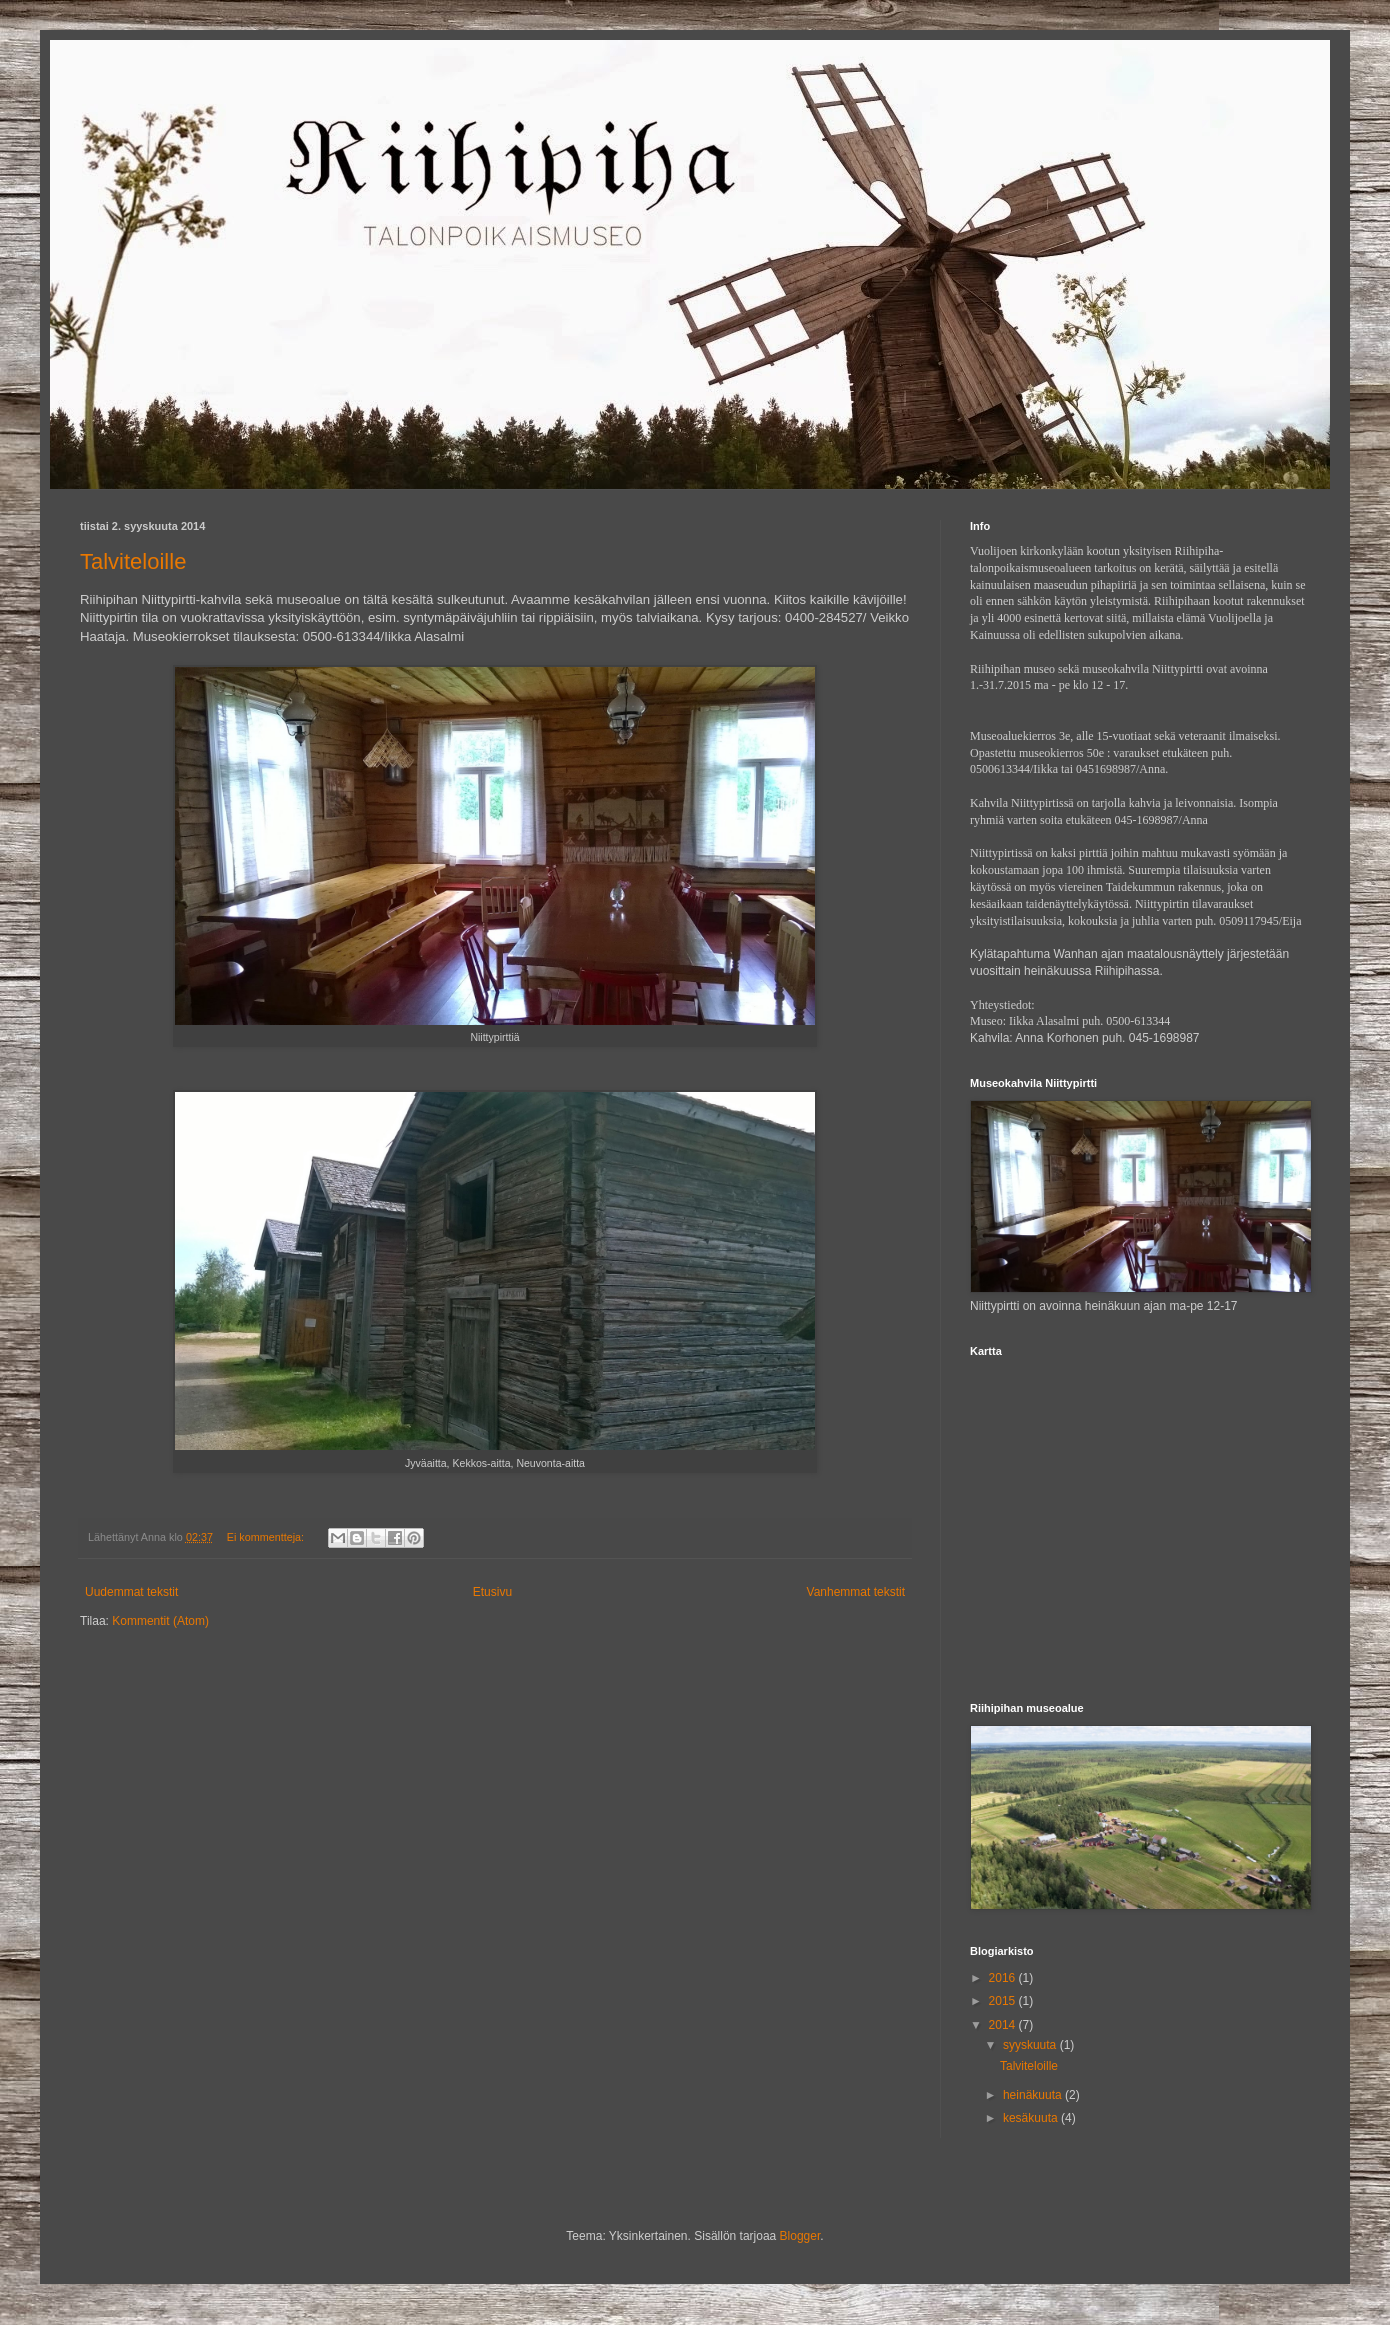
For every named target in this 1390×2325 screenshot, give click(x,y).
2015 (1004, 2001)
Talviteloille (133, 561)
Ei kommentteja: (267, 1537)
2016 (1004, 1978)
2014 (1004, 2025)
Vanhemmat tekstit (856, 1592)
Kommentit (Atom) (160, 1621)
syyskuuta (1031, 2045)
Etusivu (492, 1592)
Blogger (800, 2236)
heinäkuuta (1034, 2095)
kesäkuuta (1032, 2118)
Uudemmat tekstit (131, 1592)
